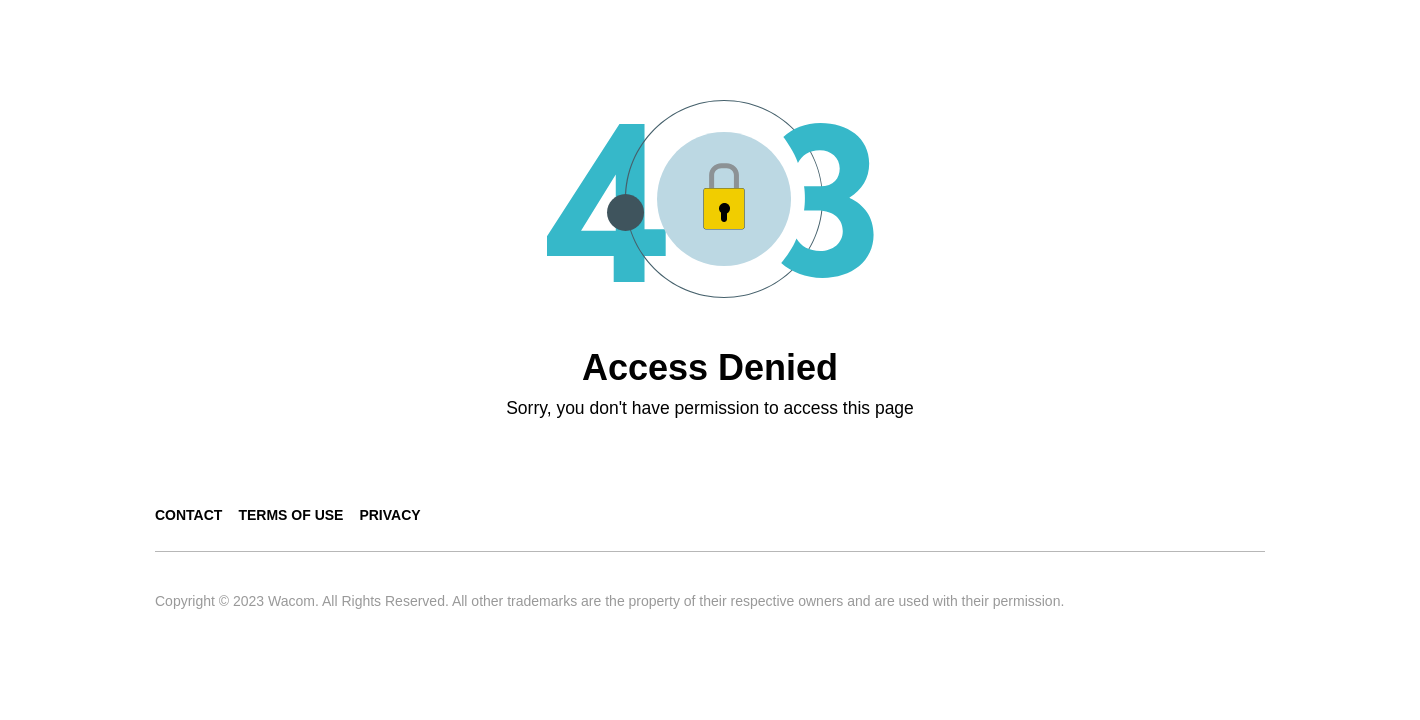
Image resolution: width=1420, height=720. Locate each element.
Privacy (389, 515)
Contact (188, 515)
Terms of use (290, 515)
